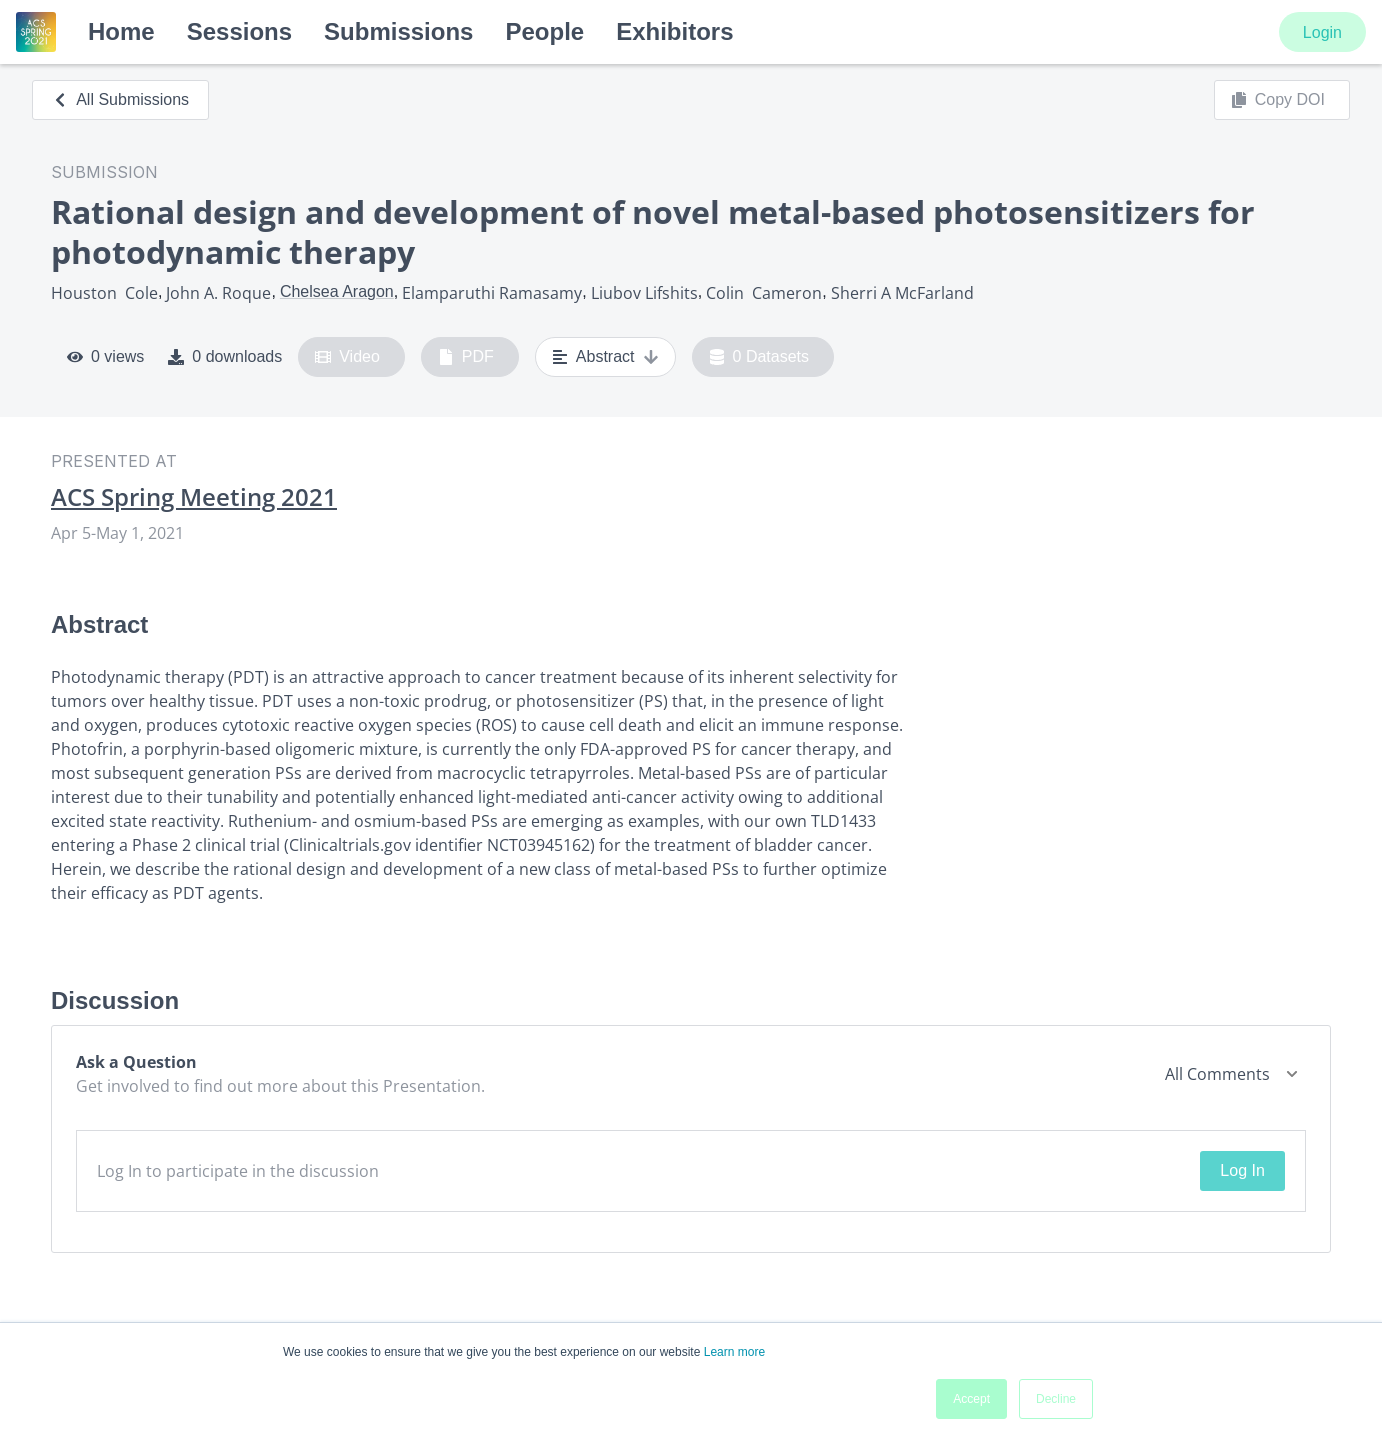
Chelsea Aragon (337, 291)
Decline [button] (1056, 1399)
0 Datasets (759, 357)
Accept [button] (971, 1399)
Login (1322, 32)
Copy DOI (1278, 100)
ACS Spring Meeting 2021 (194, 497)
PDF (466, 357)
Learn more (734, 1352)
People (544, 31)
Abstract (605, 357)
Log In (1242, 1170)
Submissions (398, 31)
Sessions (239, 31)
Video (347, 357)
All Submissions (120, 99)
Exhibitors (674, 31)
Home (121, 31)
